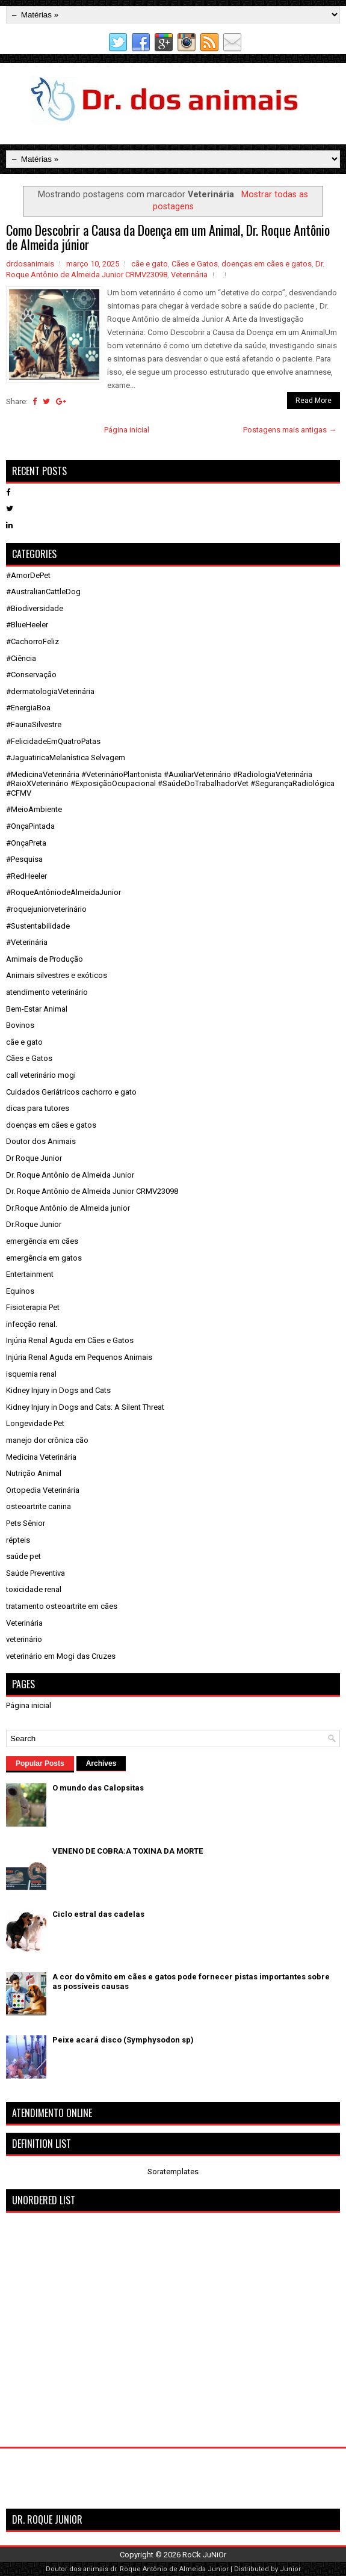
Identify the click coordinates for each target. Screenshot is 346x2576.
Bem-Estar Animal (36, 1008)
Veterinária (189, 274)
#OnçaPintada (30, 826)
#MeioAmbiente (34, 809)
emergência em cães (42, 1241)
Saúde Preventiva (35, 1573)
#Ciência (21, 658)
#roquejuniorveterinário (46, 909)
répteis (18, 1540)
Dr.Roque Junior (33, 1224)
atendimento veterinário (47, 992)
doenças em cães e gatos (266, 263)
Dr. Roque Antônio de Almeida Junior (70, 1174)
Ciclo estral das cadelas (98, 1914)
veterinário (24, 1639)
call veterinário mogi (41, 1075)
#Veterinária (27, 942)
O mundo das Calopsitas (98, 1787)
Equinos (20, 1291)
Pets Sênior (25, 1523)
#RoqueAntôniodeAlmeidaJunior (63, 892)
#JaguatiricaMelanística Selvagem (65, 757)
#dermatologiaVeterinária (50, 691)
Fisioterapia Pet (33, 1307)
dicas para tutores (37, 1108)
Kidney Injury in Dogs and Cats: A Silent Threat (85, 1407)
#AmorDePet (28, 575)
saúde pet (23, 1556)
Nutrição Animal (33, 1473)
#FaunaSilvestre (33, 724)
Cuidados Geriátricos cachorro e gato (71, 1091)
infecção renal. (31, 1324)
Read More (313, 400)
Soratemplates (173, 2171)
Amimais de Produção (44, 959)
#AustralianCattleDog (43, 591)
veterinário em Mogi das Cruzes (61, 1656)
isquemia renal (31, 1374)
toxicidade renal (33, 1589)
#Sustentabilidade (38, 925)
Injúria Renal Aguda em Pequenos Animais (79, 1357)
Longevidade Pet (35, 1423)
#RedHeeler (26, 876)
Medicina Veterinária (41, 1457)
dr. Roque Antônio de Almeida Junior (169, 2569)
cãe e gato (149, 263)
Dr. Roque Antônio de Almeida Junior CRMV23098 (92, 1191)
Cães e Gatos (194, 263)
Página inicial (126, 429)
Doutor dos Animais (41, 1141)
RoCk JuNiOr (204, 2554)
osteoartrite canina (38, 1506)
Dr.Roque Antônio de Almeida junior (68, 1208)
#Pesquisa (24, 859)
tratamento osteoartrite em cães (61, 1606)
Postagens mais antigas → (289, 429)
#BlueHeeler (27, 624)
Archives (101, 1763)
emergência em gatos (44, 1257)
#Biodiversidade (34, 608)
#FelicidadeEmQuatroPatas (53, 741)
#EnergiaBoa (28, 707)
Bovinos (20, 1025)
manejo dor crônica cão (47, 1440)
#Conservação (31, 674)
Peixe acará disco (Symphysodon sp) (123, 2039)
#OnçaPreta (26, 842)
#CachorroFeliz (32, 641)
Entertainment (30, 1274)
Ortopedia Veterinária (42, 1490)
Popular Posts (40, 1763)
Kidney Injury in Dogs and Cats (58, 1390)
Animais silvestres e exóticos (56, 975)
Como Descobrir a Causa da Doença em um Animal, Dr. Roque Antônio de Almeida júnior (168, 237)
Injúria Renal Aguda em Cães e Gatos (70, 1340)
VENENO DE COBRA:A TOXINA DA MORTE (127, 1850)
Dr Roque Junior (34, 1158)
